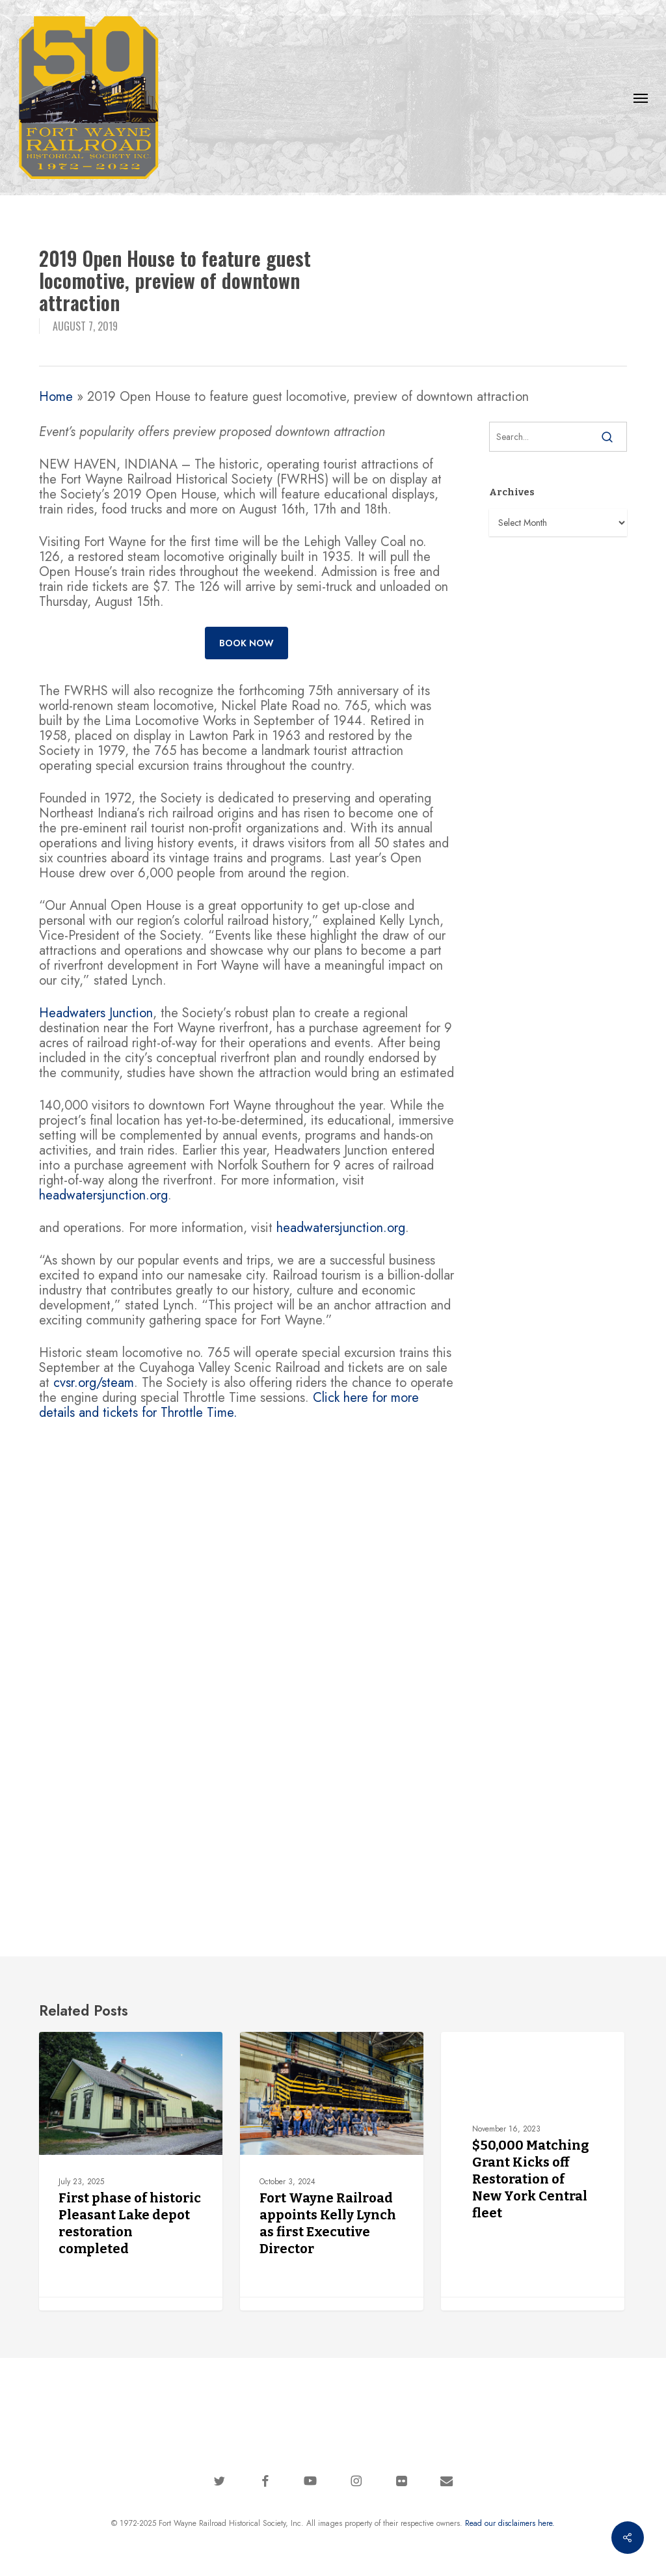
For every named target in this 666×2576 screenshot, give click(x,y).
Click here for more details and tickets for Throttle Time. (229, 1405)
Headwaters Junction (96, 1013)
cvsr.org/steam (93, 1382)
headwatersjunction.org (103, 1195)
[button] (640, 97)
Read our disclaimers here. (510, 2523)
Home (56, 396)
